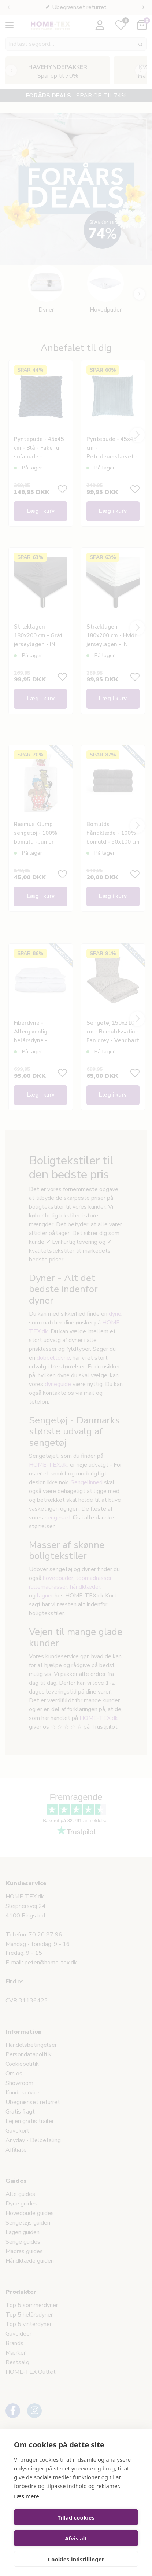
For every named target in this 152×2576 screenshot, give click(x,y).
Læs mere (26, 2496)
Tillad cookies (76, 2517)
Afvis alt (76, 2538)
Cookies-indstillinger (76, 2559)
